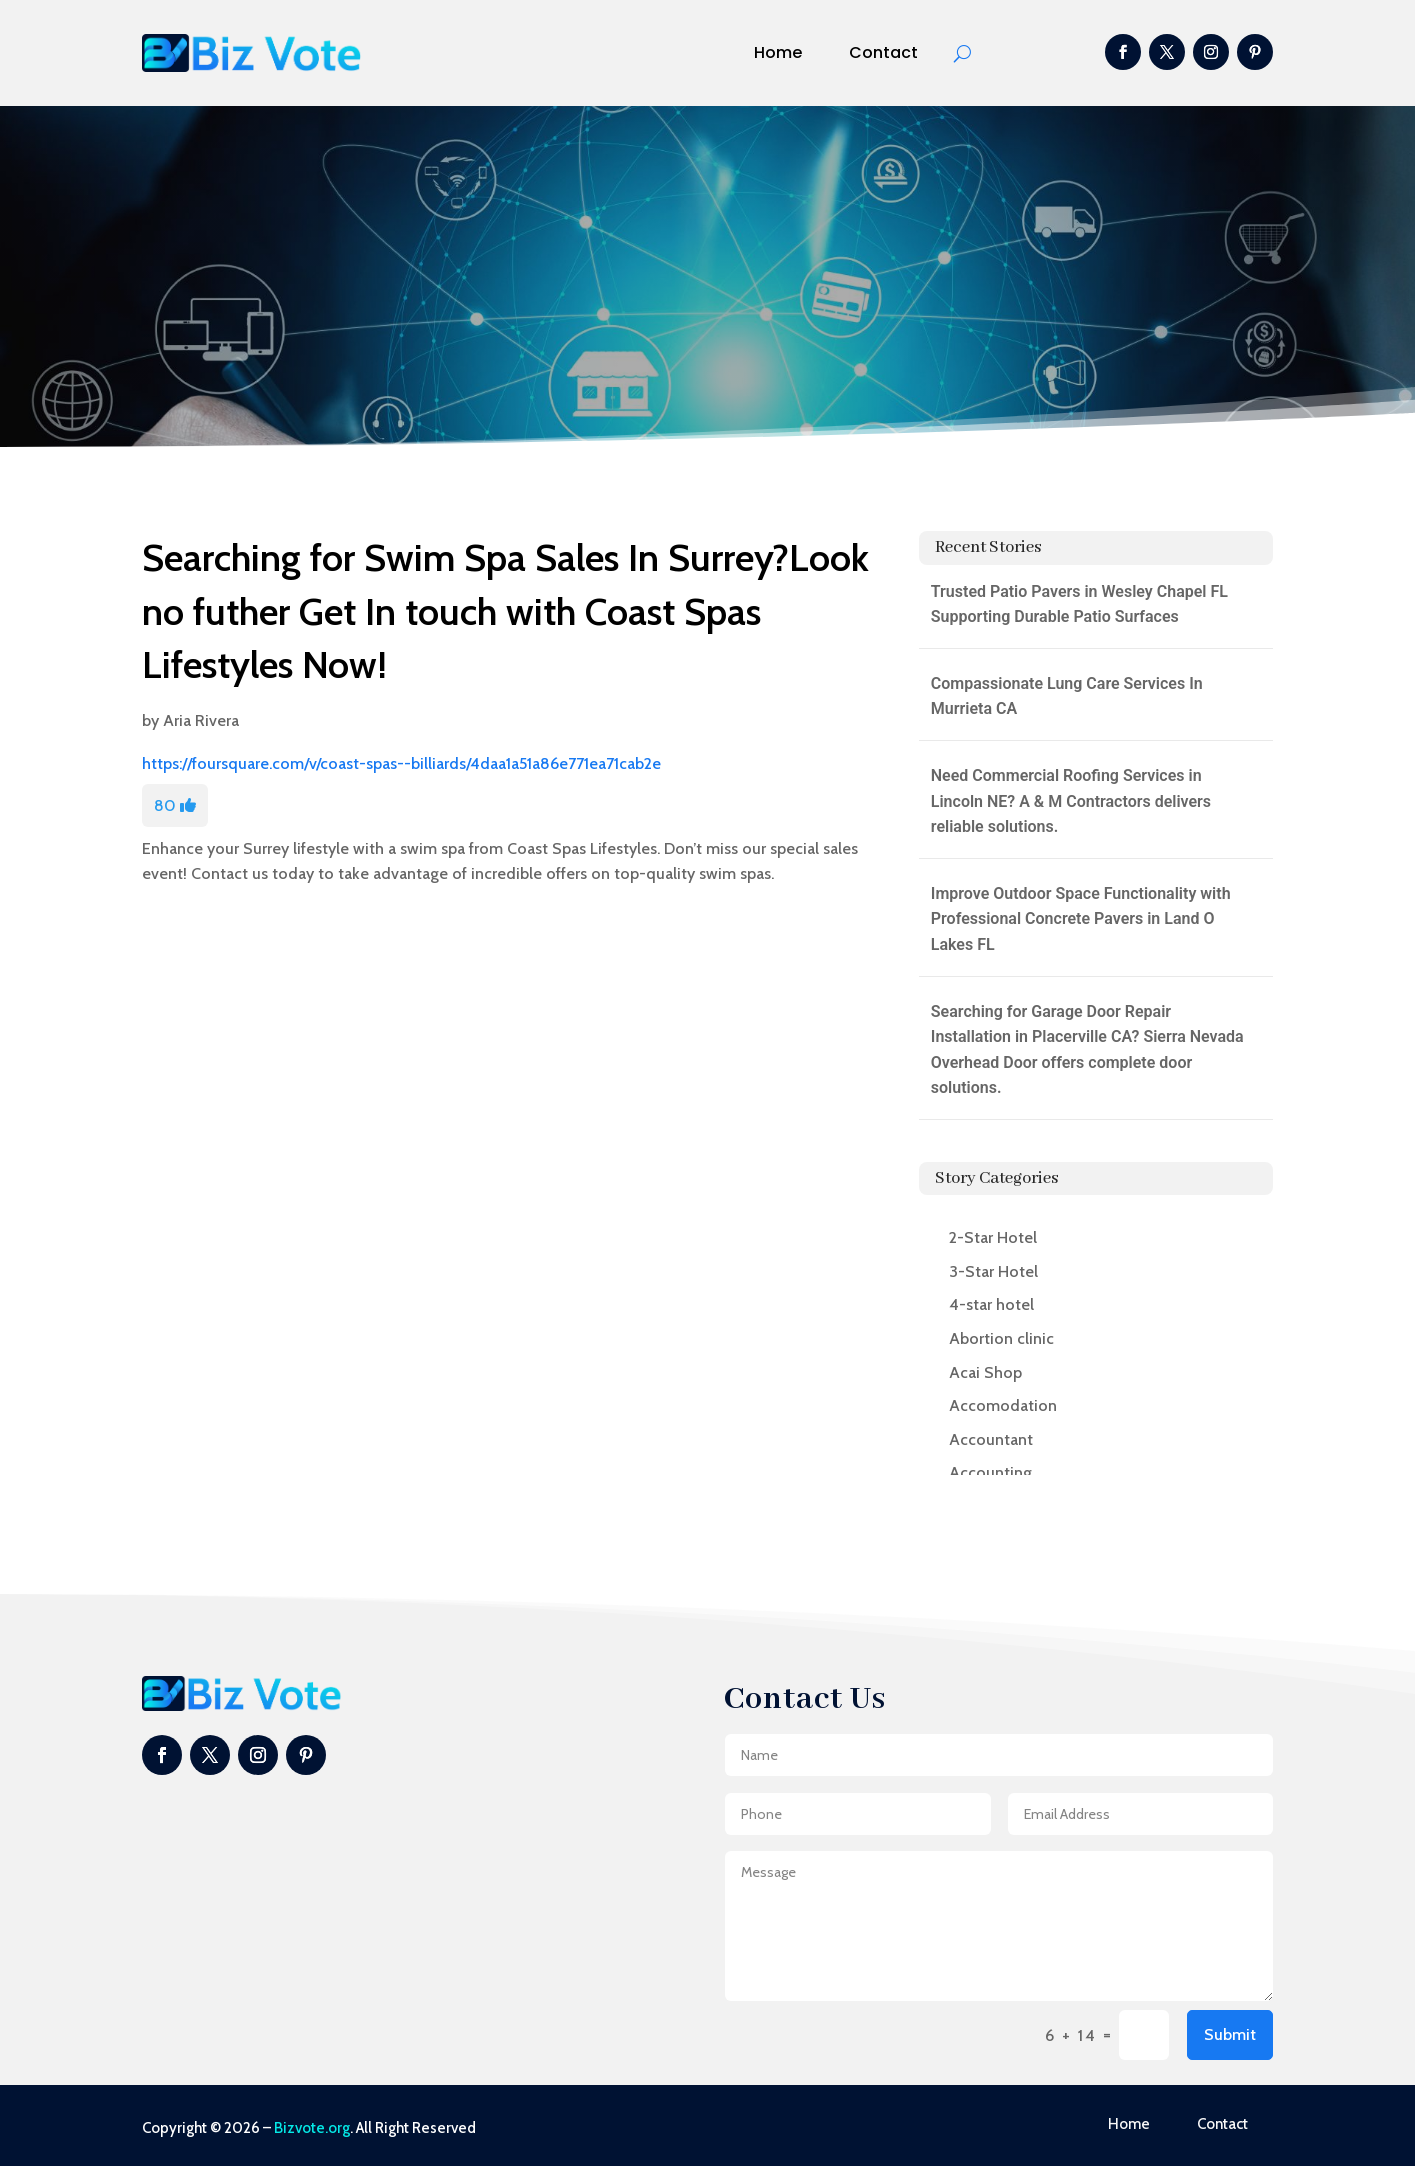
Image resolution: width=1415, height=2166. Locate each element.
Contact (883, 52)
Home (778, 52)
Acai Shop (985, 1372)
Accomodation (1003, 1405)
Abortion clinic (1001, 1338)
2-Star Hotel (993, 1237)
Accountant (991, 1439)
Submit (1230, 2034)
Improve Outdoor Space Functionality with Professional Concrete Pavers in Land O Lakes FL (1081, 919)
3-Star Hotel (993, 1271)
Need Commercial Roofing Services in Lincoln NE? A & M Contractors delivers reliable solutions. (1071, 801)
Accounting (990, 1472)
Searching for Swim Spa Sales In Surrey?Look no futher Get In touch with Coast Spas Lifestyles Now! (505, 610)
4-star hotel (991, 1304)
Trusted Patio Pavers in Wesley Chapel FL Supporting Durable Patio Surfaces (1079, 604)
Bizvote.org (312, 2128)
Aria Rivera (201, 720)
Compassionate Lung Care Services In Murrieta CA (1067, 696)
